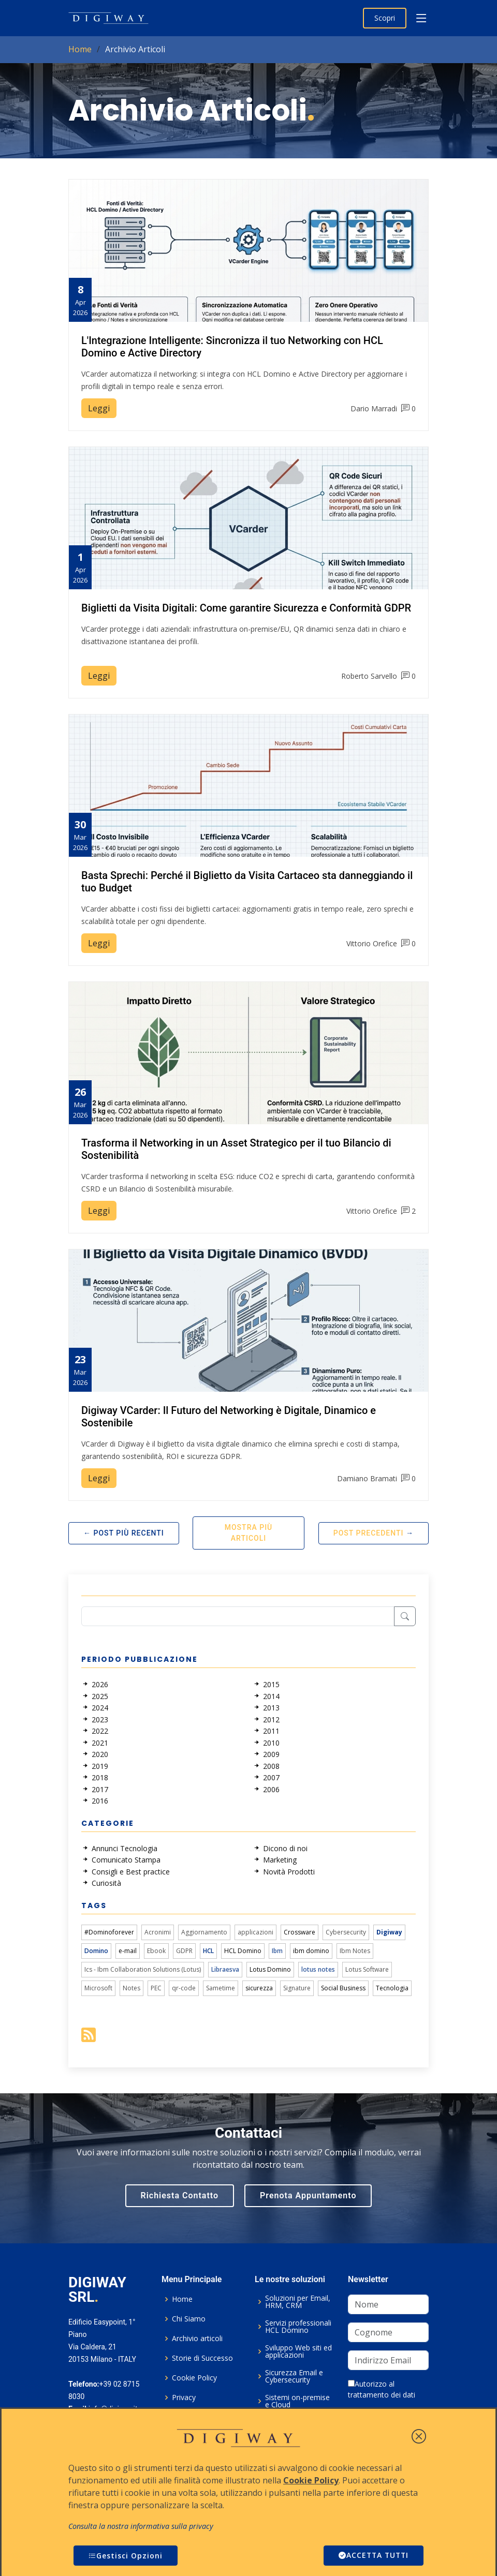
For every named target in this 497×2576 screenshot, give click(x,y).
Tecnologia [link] (392, 1988)
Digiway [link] (389, 1932)
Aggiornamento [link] (204, 1932)
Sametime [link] (220, 1988)
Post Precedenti (368, 1533)
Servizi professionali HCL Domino (298, 2326)
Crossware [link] (299, 1932)
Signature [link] (297, 1988)
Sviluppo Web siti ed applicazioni (298, 2351)
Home (80, 49)
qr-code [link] (184, 1988)
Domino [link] (96, 1950)
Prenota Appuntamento (308, 2195)
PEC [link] (156, 1988)
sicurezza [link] (259, 1988)
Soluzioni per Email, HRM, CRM (297, 2302)
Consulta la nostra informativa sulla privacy (140, 2526)
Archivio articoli (197, 2338)
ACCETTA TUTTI (372, 2555)
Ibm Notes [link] (355, 1950)
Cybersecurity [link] (346, 1932)
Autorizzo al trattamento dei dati (381, 2389)
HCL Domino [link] (242, 1950)
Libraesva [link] (225, 1969)
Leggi (99, 408)
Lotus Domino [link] (270, 1969)
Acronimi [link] (157, 1932)
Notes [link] (131, 1988)
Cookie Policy (194, 2377)
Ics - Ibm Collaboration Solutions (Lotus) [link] (142, 1969)
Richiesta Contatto (180, 2195)
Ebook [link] (156, 1950)
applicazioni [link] (255, 1932)
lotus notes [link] (318, 1969)
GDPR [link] (184, 1950)
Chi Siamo (189, 2318)
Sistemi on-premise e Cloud (297, 2401)
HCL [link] (208, 1950)
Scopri (384, 18)
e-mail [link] (128, 1950)
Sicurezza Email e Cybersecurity (294, 2376)
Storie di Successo (202, 2358)
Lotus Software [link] (367, 1969)
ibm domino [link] (311, 1950)
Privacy (184, 2397)
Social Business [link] (343, 1988)
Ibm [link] (277, 1950)
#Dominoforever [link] (109, 1932)
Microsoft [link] (98, 1988)
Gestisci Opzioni (126, 2555)
